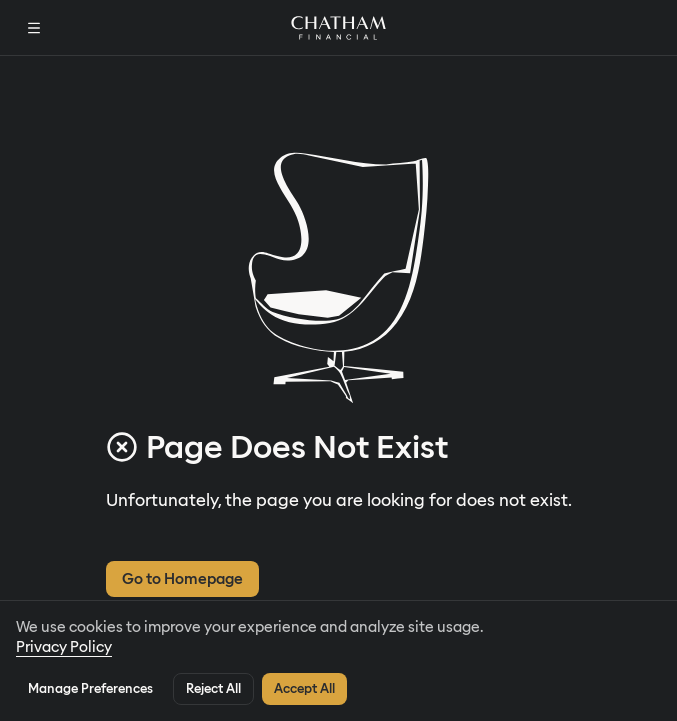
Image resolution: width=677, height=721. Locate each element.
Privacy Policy (64, 647)
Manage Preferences (90, 688)
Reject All (213, 688)
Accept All (304, 688)
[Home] (338, 28)
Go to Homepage (182, 579)
